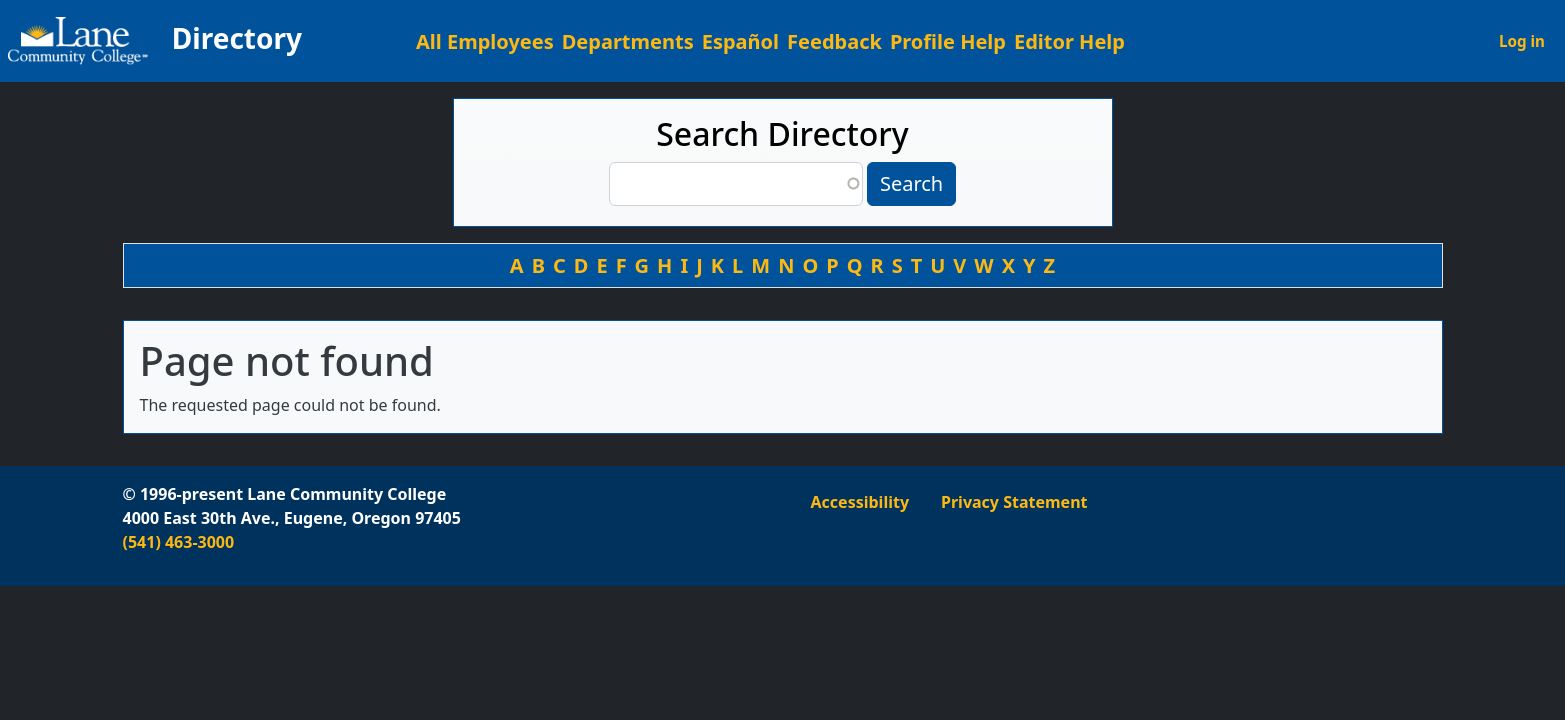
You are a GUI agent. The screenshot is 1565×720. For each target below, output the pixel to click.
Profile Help (948, 41)
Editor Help (1069, 41)
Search (911, 183)
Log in (1522, 41)
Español (740, 41)
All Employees (485, 41)
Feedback (834, 41)
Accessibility (860, 502)
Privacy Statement (1014, 502)
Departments (628, 41)
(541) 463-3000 (179, 542)
